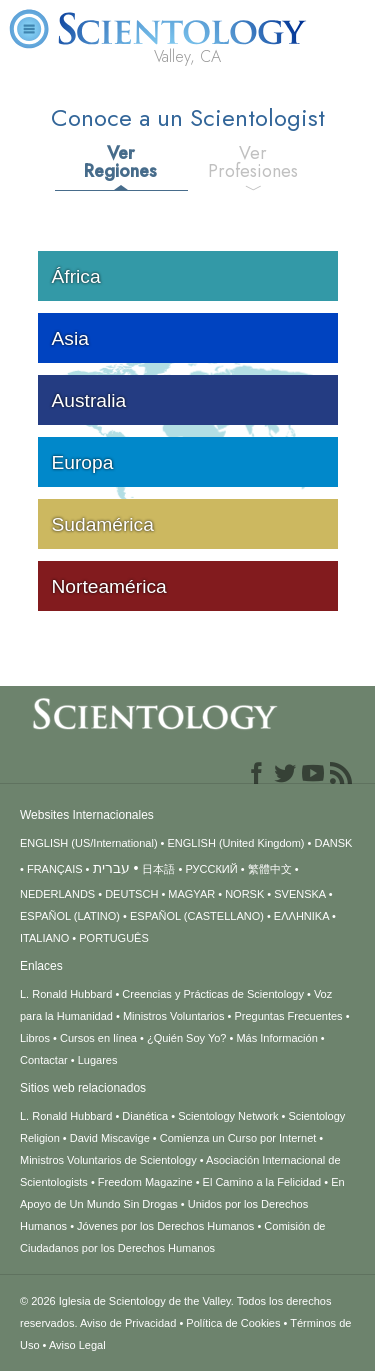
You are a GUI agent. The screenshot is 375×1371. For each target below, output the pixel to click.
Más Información (276, 1038)
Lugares (98, 1060)
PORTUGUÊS (113, 938)
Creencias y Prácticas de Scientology (213, 994)
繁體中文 (270, 869)
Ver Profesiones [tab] (253, 162)
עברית (111, 868)
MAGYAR (191, 894)
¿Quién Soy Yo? (187, 1038)
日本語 (158, 869)
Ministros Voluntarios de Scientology (108, 1160)
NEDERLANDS (57, 894)
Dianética (145, 1116)
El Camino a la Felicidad (262, 1182)
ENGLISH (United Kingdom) (236, 843)
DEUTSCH (131, 894)
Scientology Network (228, 1116)
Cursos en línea (98, 1038)
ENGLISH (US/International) (89, 843)
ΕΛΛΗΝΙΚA (301, 916)
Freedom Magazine (145, 1182)
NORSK (244, 894)
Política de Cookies (233, 1323)
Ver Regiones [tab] (120, 162)
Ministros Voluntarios (174, 1016)
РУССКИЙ (211, 869)
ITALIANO (44, 938)
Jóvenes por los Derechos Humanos (165, 1226)
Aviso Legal (77, 1345)
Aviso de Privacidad (128, 1323)
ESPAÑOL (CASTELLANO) (197, 916)
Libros (35, 1038)
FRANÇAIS (55, 869)
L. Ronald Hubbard (66, 994)
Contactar (44, 1060)
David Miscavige (110, 1138)
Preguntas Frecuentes (288, 1016)
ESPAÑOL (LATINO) (70, 916)
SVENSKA (299, 894)
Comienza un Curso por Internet (238, 1138)
